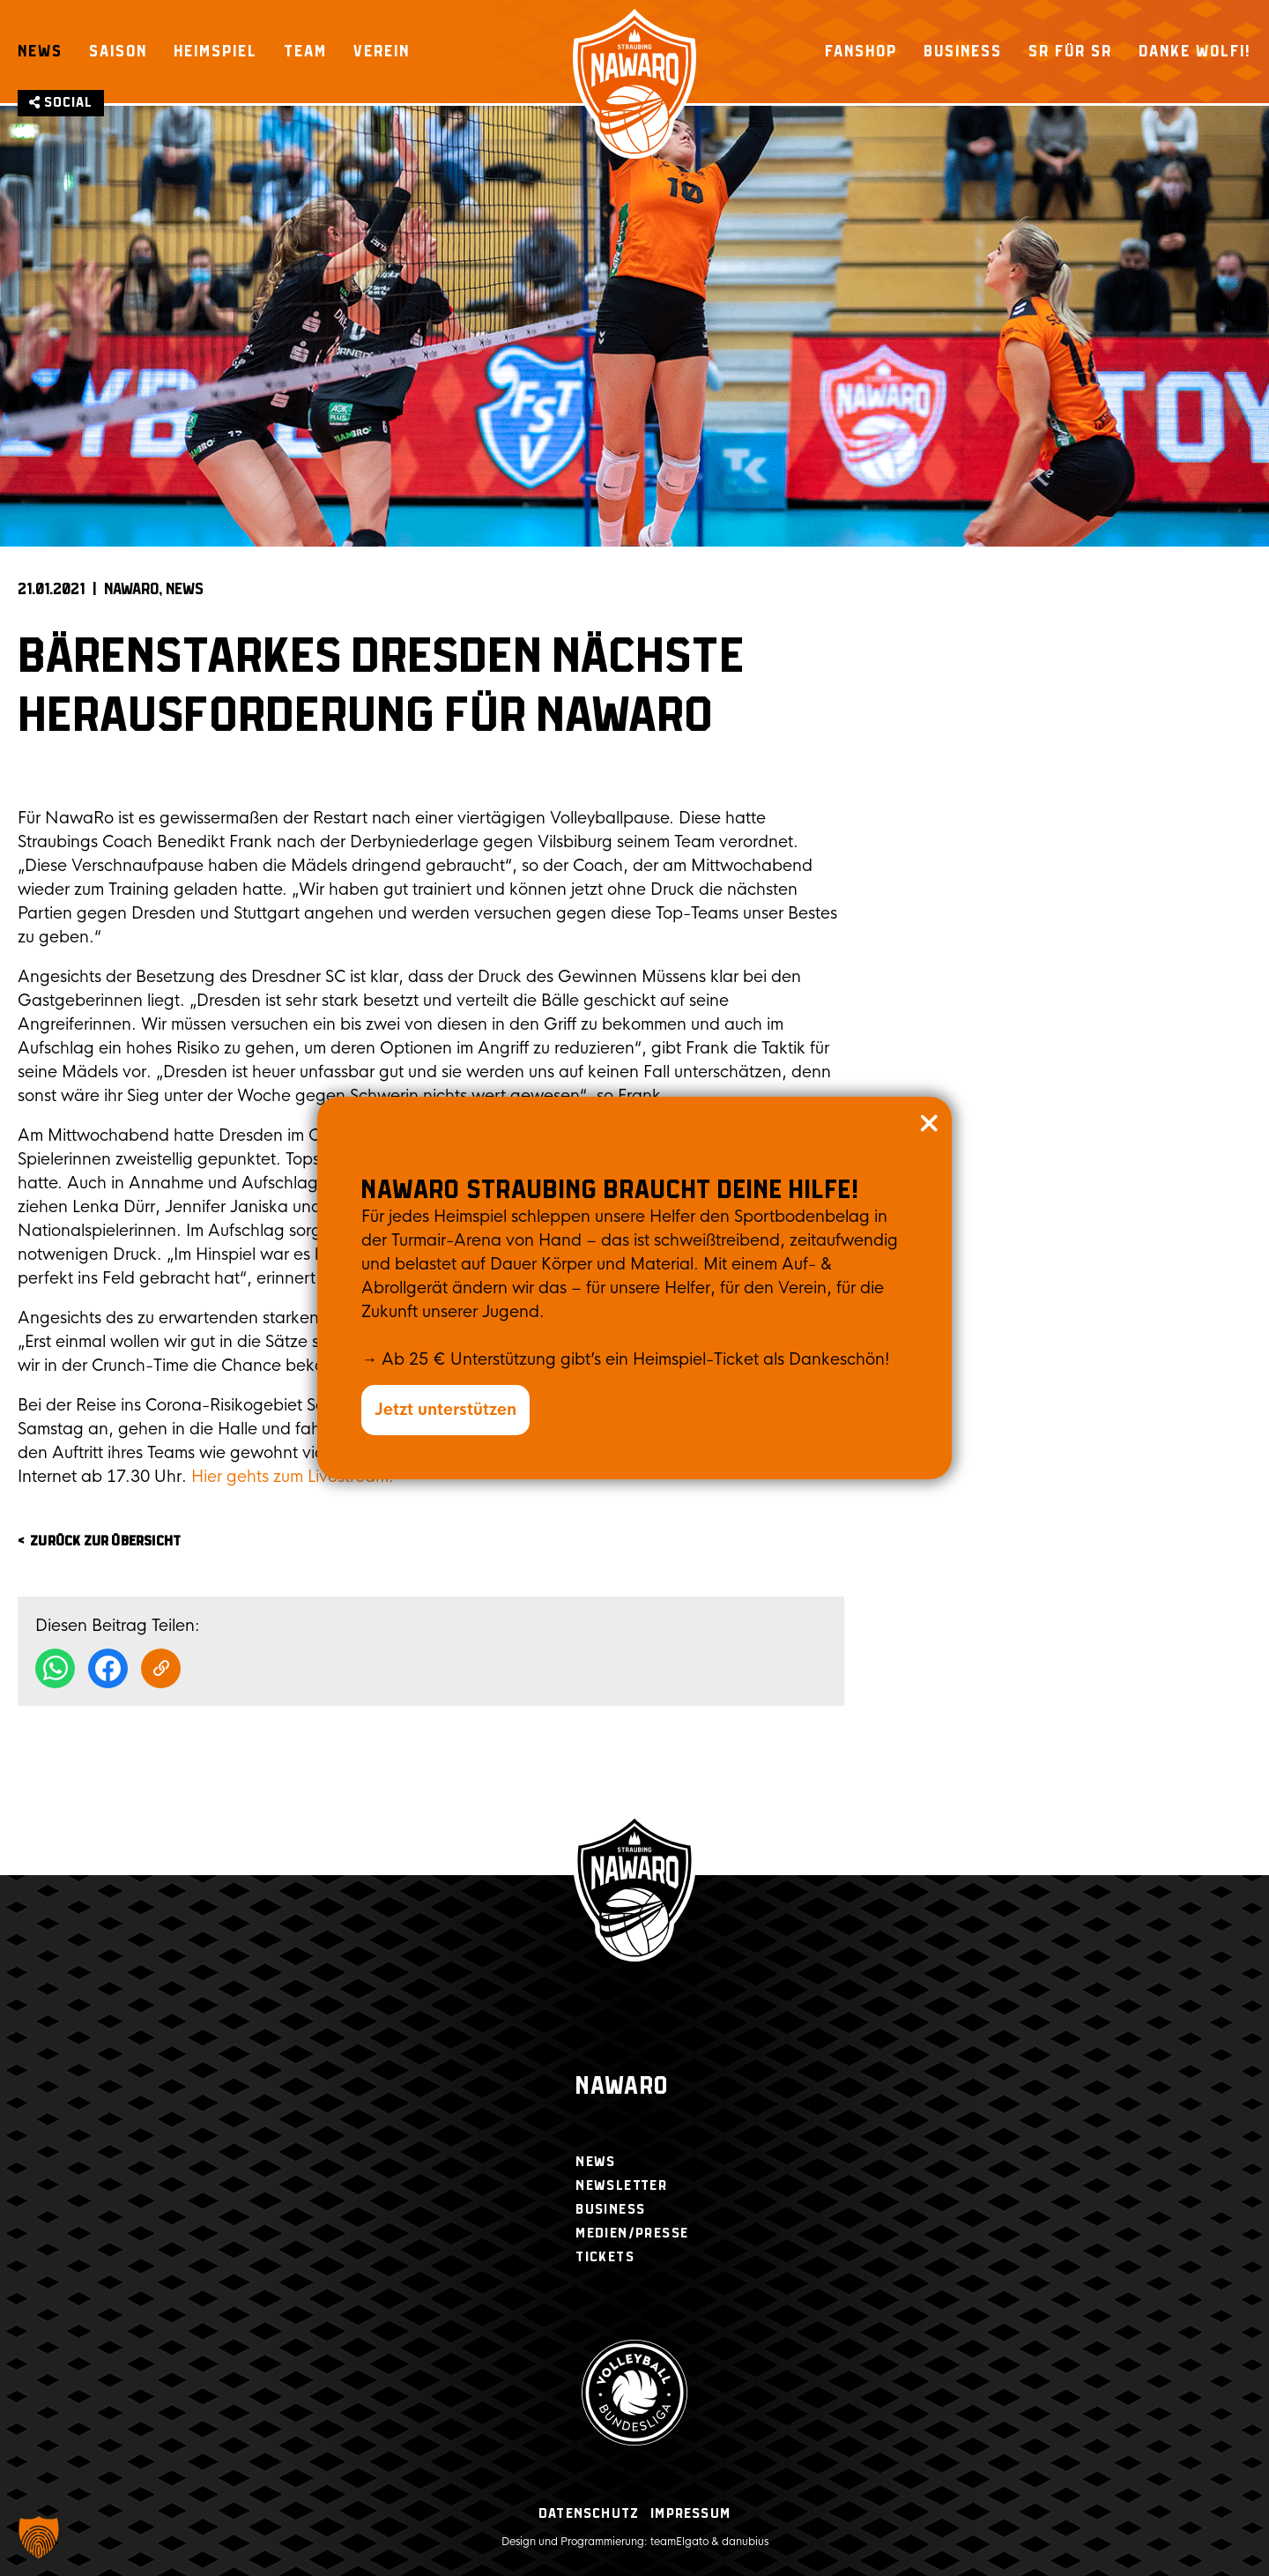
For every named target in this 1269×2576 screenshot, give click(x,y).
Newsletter (621, 2186)
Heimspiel (215, 51)
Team (305, 51)
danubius (745, 2542)
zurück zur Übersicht (105, 1541)
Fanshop (861, 51)
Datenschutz (588, 2513)
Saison (118, 51)
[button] (39, 2537)
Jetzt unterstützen (445, 1409)
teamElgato (679, 2542)
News (40, 51)
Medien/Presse (631, 2233)
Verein (381, 51)
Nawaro (621, 2087)
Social (61, 102)
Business (963, 51)
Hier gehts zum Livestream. (292, 1476)
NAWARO (131, 590)
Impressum (690, 2513)
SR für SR (1070, 51)
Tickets (604, 2257)
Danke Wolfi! (1195, 51)
